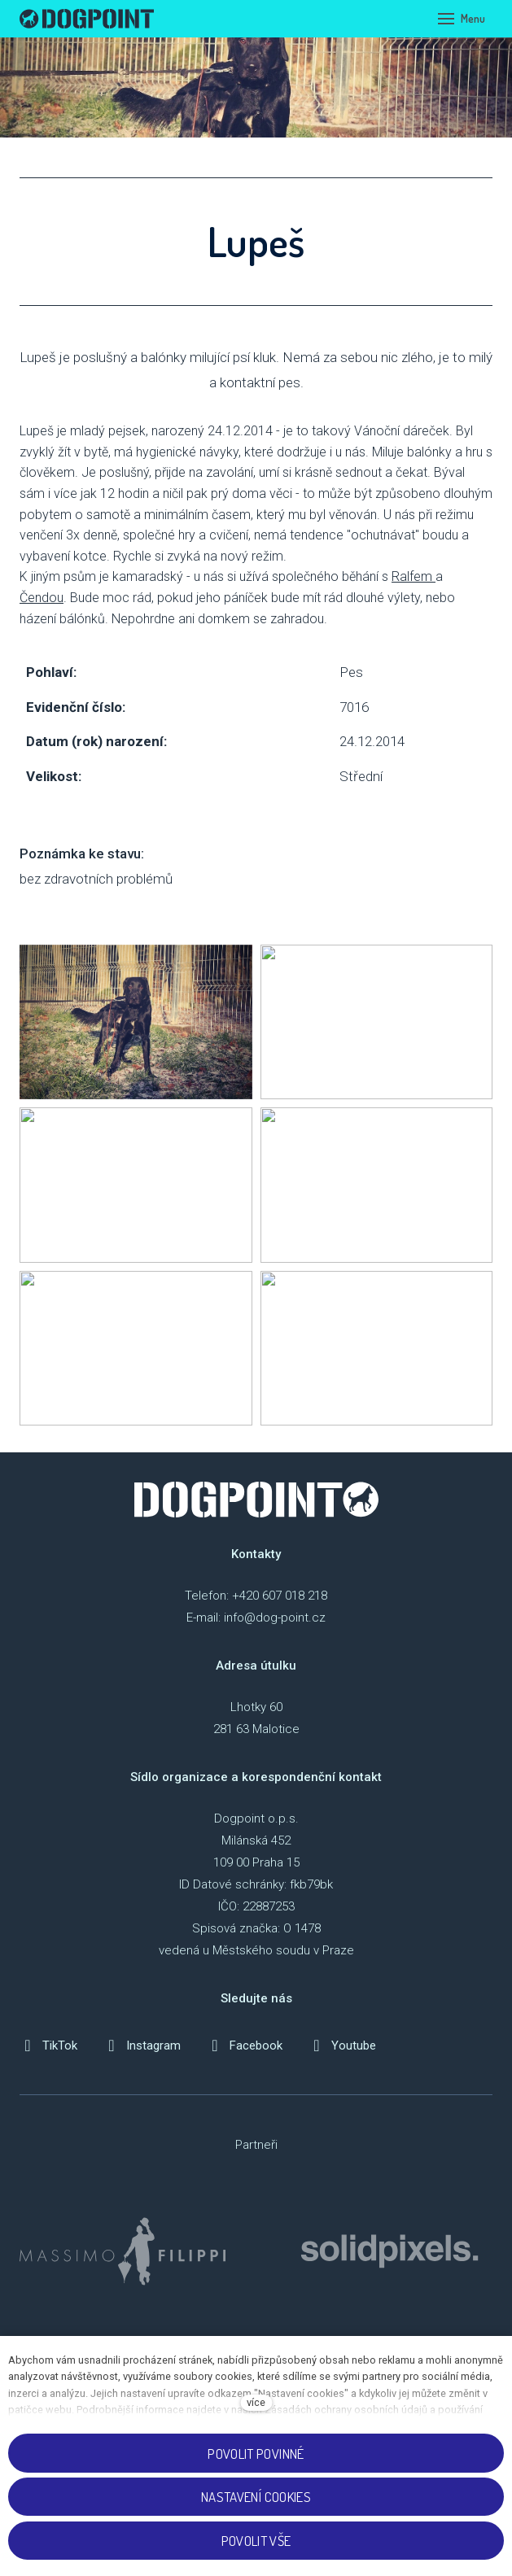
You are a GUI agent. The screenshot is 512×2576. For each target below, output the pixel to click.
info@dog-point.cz (275, 1617)
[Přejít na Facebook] (244, 2045)
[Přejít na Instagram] (142, 2045)
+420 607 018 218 (279, 1595)
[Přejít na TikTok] (48, 2045)
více (256, 2402)
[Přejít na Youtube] (342, 2045)
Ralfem (413, 576)
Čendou (41, 597)
